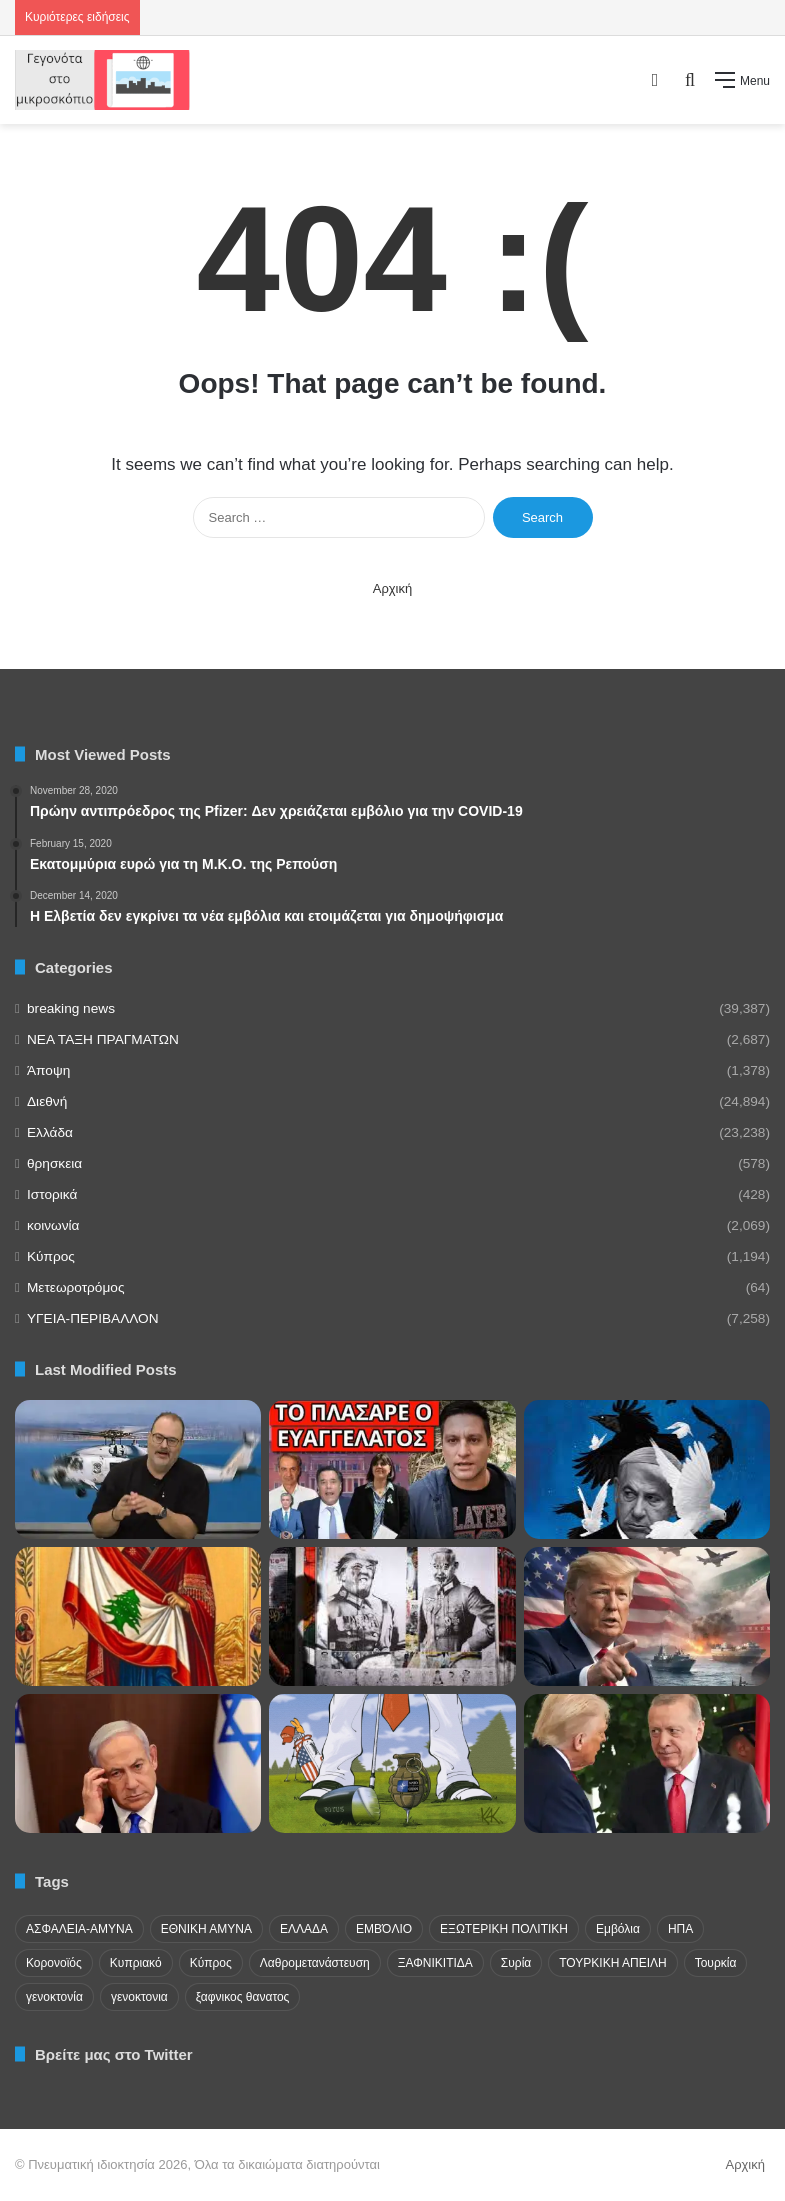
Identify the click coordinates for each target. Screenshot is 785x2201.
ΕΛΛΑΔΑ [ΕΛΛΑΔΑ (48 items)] (304, 1929)
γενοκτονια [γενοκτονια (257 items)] (139, 1997)
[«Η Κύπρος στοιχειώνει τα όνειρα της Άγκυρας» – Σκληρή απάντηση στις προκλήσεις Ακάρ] (138, 1469)
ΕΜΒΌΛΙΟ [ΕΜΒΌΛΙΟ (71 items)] (384, 1929)
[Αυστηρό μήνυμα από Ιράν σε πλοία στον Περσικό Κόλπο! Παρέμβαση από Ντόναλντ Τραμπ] (647, 1616)
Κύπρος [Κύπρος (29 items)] (211, 1963)
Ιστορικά (52, 1194)
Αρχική (393, 588)
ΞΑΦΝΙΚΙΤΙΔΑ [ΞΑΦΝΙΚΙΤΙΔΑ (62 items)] (435, 1963)
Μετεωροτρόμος (75, 1287)
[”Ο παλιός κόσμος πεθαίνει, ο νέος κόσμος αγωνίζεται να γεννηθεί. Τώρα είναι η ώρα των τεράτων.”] (647, 1469)
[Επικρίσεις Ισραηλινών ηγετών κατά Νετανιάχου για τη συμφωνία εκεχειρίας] (138, 1763)
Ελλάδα (50, 1132)
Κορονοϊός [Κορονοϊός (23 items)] (54, 1963)
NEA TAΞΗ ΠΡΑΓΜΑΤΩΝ (103, 1039)
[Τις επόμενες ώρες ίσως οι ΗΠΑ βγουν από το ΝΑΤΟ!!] (392, 1763)
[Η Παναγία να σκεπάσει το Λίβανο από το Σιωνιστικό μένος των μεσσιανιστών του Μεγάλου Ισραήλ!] (138, 1616)
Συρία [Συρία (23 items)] (516, 1963)
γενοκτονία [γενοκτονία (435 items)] (54, 1997)
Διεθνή (47, 1101)
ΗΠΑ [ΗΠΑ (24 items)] (680, 1929)
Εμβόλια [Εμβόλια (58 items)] (618, 1929)
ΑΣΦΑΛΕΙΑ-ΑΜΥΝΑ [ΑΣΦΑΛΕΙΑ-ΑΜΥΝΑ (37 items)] (79, 1929)
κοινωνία (53, 1225)
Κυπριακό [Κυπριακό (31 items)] (136, 1963)
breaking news (71, 1008)
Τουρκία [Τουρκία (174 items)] (716, 1963)
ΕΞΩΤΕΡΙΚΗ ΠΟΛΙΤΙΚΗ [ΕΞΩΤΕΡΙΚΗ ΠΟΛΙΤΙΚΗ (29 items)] (504, 1929)
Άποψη (48, 1070)
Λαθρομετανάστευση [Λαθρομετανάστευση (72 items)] (315, 1963)
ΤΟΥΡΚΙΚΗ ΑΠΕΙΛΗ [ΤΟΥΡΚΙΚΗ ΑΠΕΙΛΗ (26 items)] (612, 1963)
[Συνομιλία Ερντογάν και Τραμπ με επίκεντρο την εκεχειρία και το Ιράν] (647, 1763)
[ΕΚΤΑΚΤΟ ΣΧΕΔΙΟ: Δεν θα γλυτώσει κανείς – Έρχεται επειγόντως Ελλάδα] (392, 1469)
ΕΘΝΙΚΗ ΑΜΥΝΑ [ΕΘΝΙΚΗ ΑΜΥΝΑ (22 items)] (206, 1929)
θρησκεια (54, 1163)
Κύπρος (51, 1256)
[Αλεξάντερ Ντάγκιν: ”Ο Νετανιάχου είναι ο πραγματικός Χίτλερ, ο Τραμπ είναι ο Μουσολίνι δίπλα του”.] (392, 1616)
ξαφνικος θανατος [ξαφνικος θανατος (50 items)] (243, 1997)
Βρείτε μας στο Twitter (114, 2054)
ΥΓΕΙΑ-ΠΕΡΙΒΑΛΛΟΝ (93, 1318)
